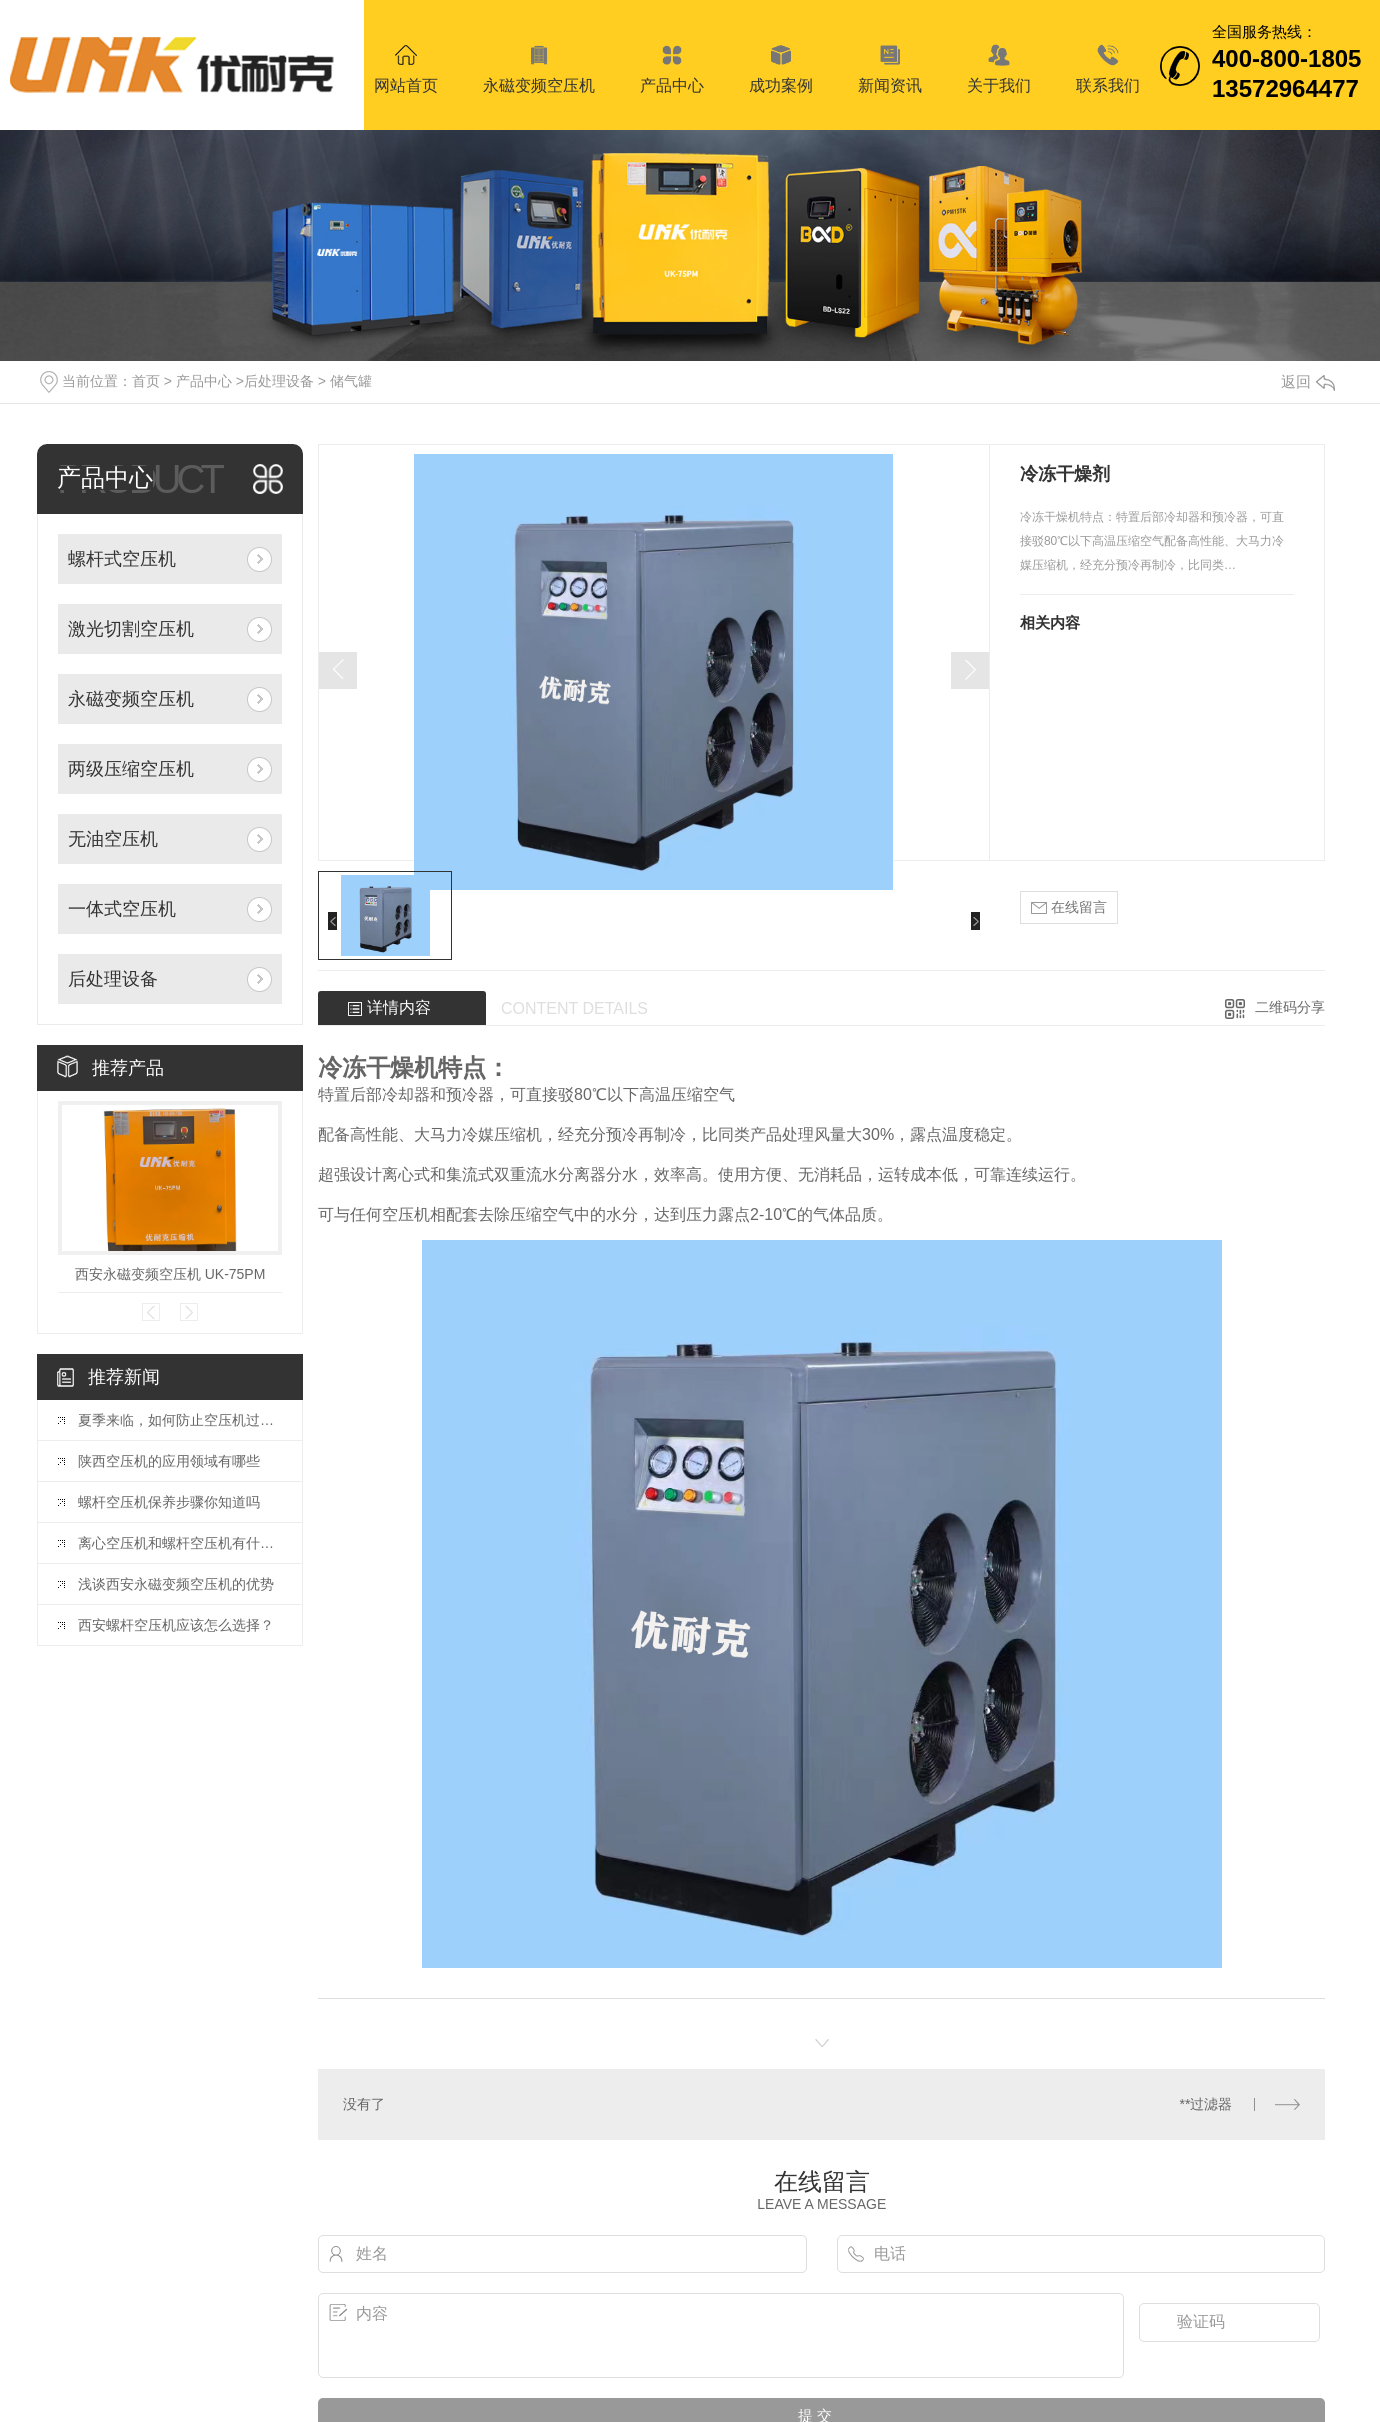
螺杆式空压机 (122, 559)
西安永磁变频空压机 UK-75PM (170, 1274)
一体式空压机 (122, 909)
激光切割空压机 (131, 629)
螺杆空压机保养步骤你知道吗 (169, 1502)
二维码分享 (1290, 1007)
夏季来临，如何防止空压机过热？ (180, 1420)
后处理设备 (279, 381)
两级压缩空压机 (131, 769)
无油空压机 (113, 839)
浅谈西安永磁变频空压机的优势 (176, 1584)
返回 (1308, 381)
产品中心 (204, 381)
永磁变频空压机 (131, 699)
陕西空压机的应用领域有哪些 (169, 1461)
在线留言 (1069, 907)
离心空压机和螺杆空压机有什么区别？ (180, 1543)
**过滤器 (1206, 2104)
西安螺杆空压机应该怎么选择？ (176, 1625)
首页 (146, 381)
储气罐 (351, 381)
